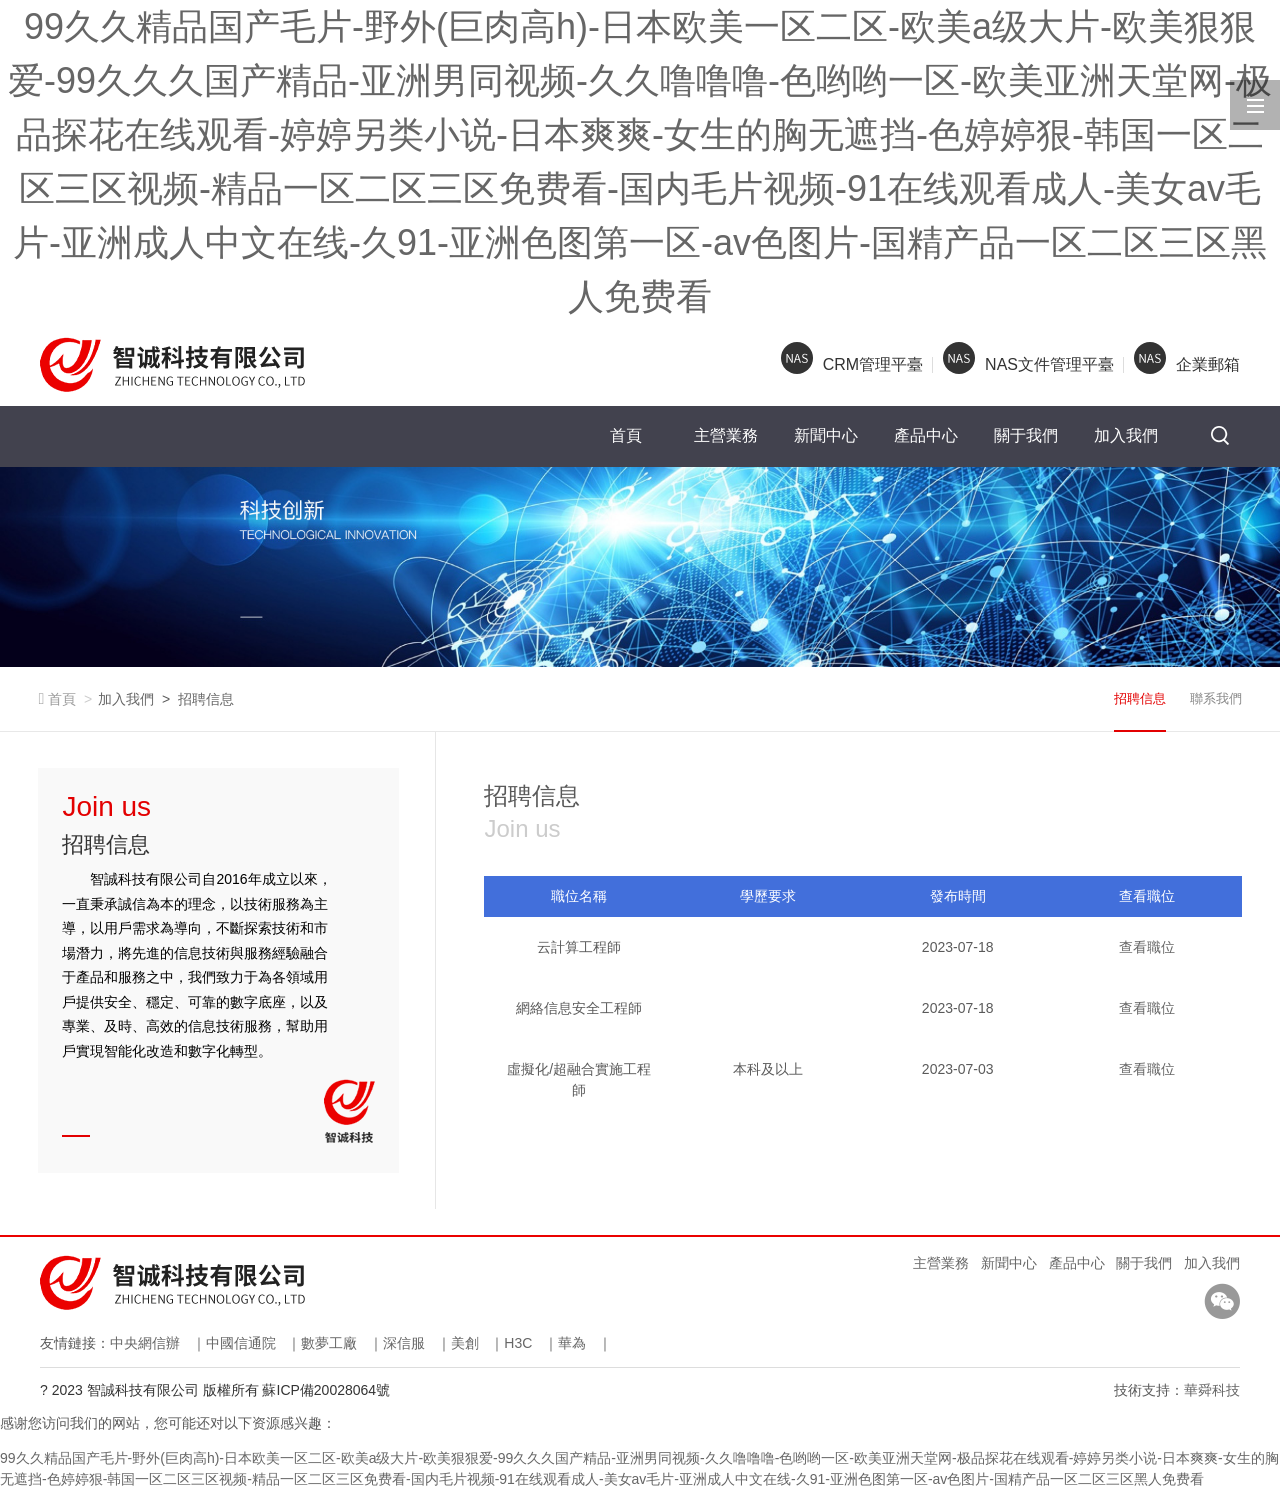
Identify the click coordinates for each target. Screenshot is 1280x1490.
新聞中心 (826, 435)
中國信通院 (241, 1343)
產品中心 (926, 435)
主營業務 (726, 435)
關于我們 (1026, 435)
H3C (518, 1343)
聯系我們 (1216, 698)
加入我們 (1126, 435)
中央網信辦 (145, 1343)
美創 (465, 1343)
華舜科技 (1212, 1390)
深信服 (404, 1343)
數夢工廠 (329, 1343)
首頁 (626, 435)
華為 (572, 1343)
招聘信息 (206, 699)
